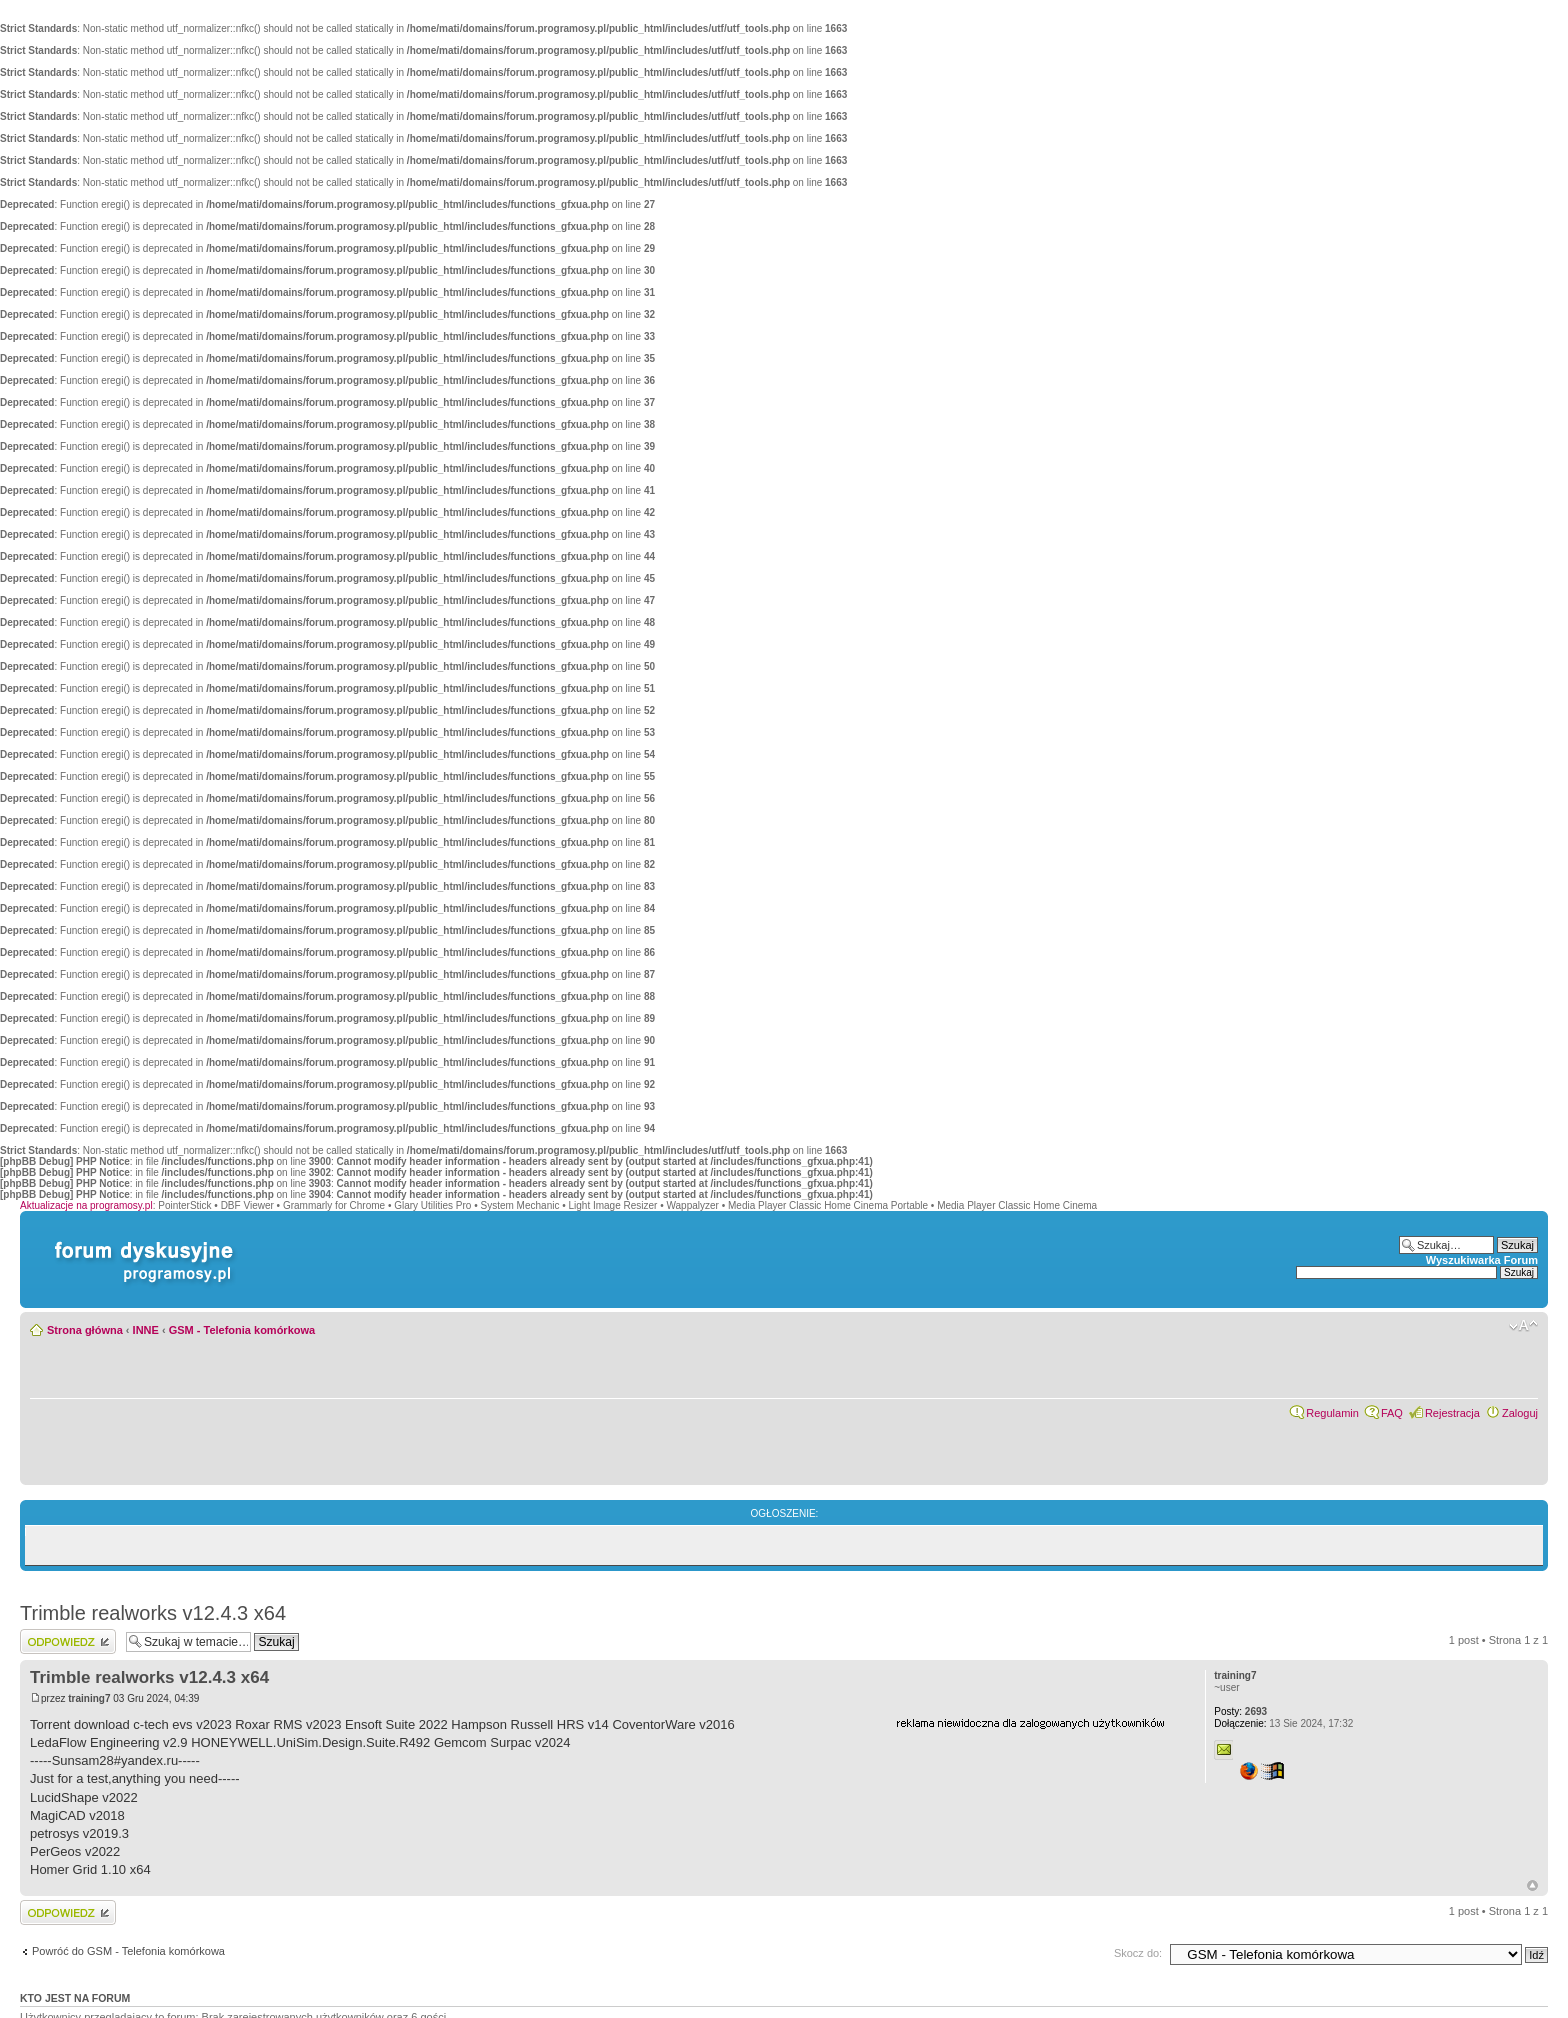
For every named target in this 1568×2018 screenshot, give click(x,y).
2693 (1240, 1711)
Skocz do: (1138, 1953)
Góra (1532, 1885)
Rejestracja (1452, 1413)
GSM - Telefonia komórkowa (242, 1330)
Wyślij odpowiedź (68, 1641)
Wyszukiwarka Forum (1482, 1260)
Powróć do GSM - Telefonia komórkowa (128, 1951)
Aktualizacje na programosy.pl (86, 1205)
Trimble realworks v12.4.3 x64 (153, 1613)
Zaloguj (1520, 1413)
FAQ (1392, 1413)
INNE (146, 1330)
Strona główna (85, 1330)
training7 (89, 1698)
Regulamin (1332, 1413)
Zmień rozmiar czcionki (1523, 1326)
